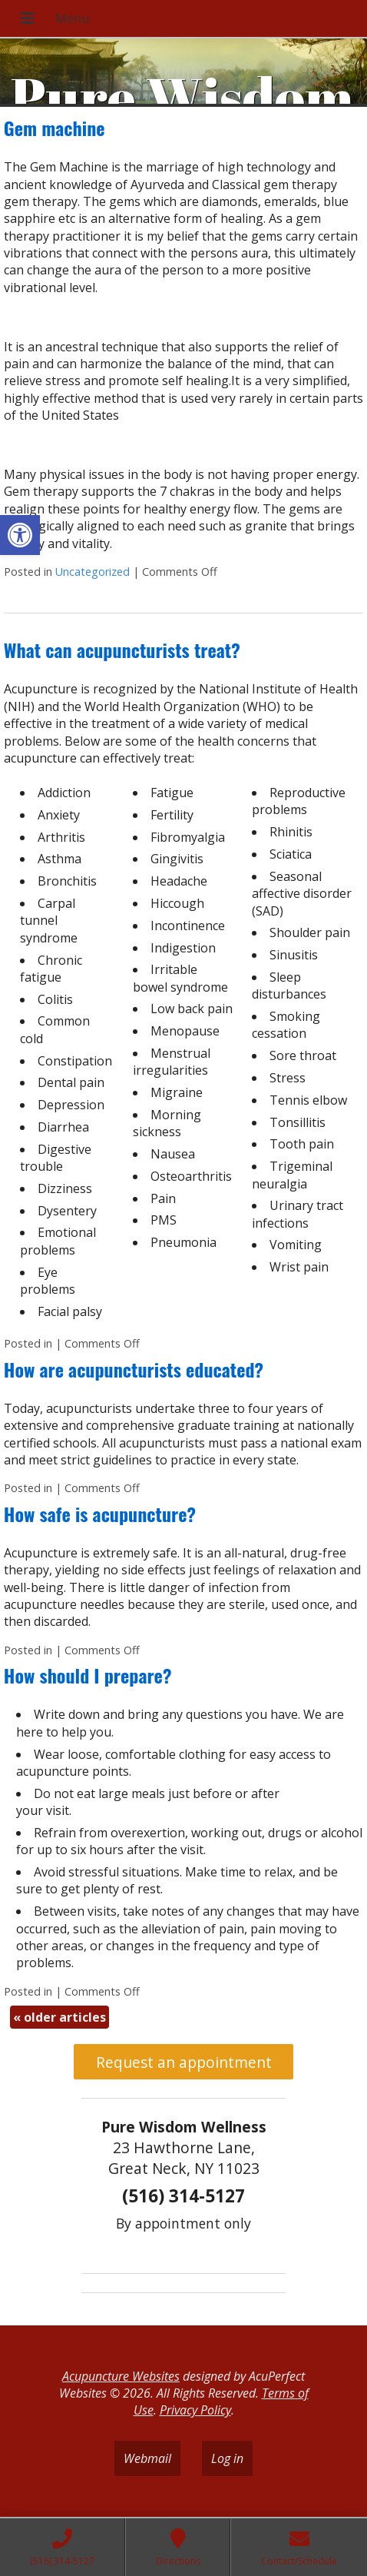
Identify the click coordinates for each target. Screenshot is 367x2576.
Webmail (147, 2458)
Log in (227, 2458)
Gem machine (54, 127)
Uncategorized (92, 571)
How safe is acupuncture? (100, 1513)
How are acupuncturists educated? (133, 1369)
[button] (20, 535)
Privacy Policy (195, 2409)
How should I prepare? (88, 1675)
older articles (59, 2017)
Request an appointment (184, 2062)
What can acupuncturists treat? (122, 649)
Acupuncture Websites (121, 2376)
